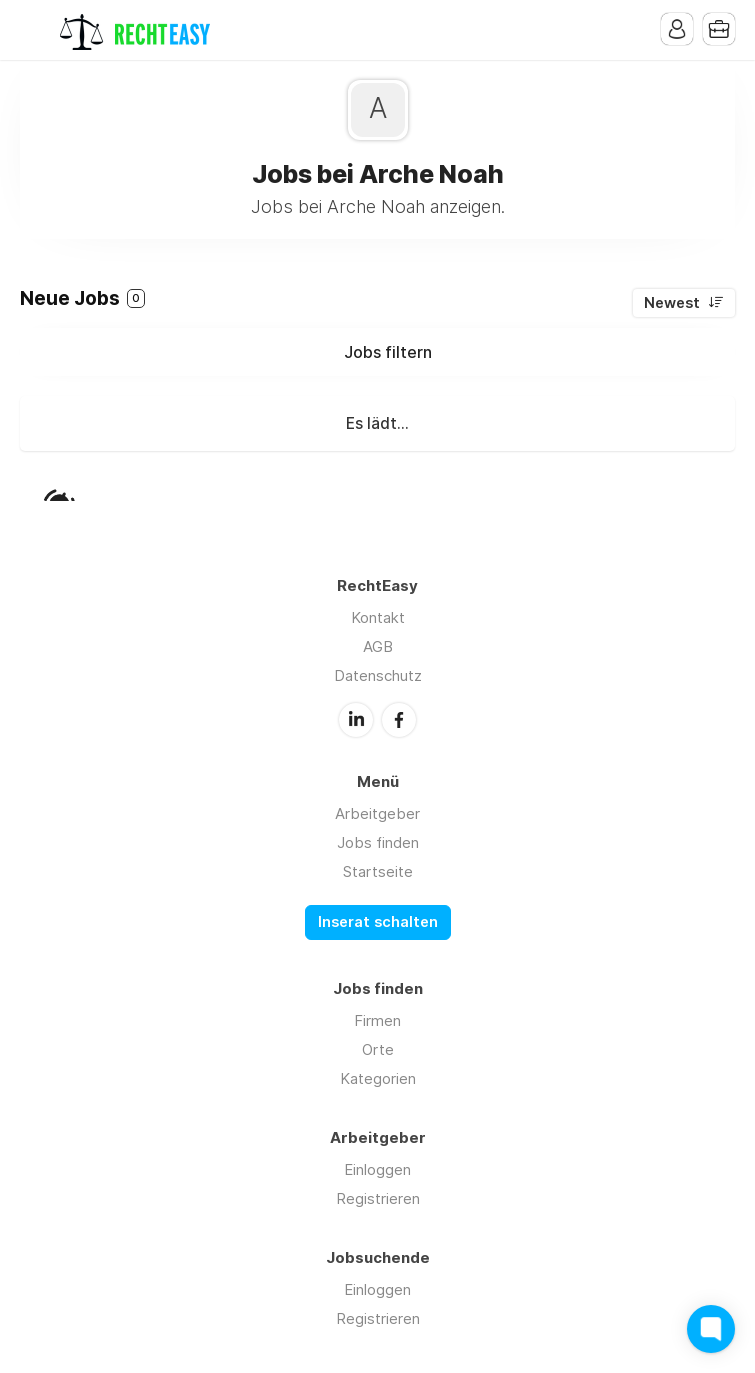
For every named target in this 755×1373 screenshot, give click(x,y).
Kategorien (378, 1078)
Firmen (377, 1020)
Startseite (378, 871)
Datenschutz (378, 675)
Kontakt (378, 617)
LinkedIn (356, 720)
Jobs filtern (388, 352)
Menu (35, 30)
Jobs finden (378, 842)
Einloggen (377, 1169)
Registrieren (378, 1198)
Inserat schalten (378, 922)
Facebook (399, 720)
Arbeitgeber (377, 813)
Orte (378, 1049)
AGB (378, 646)
